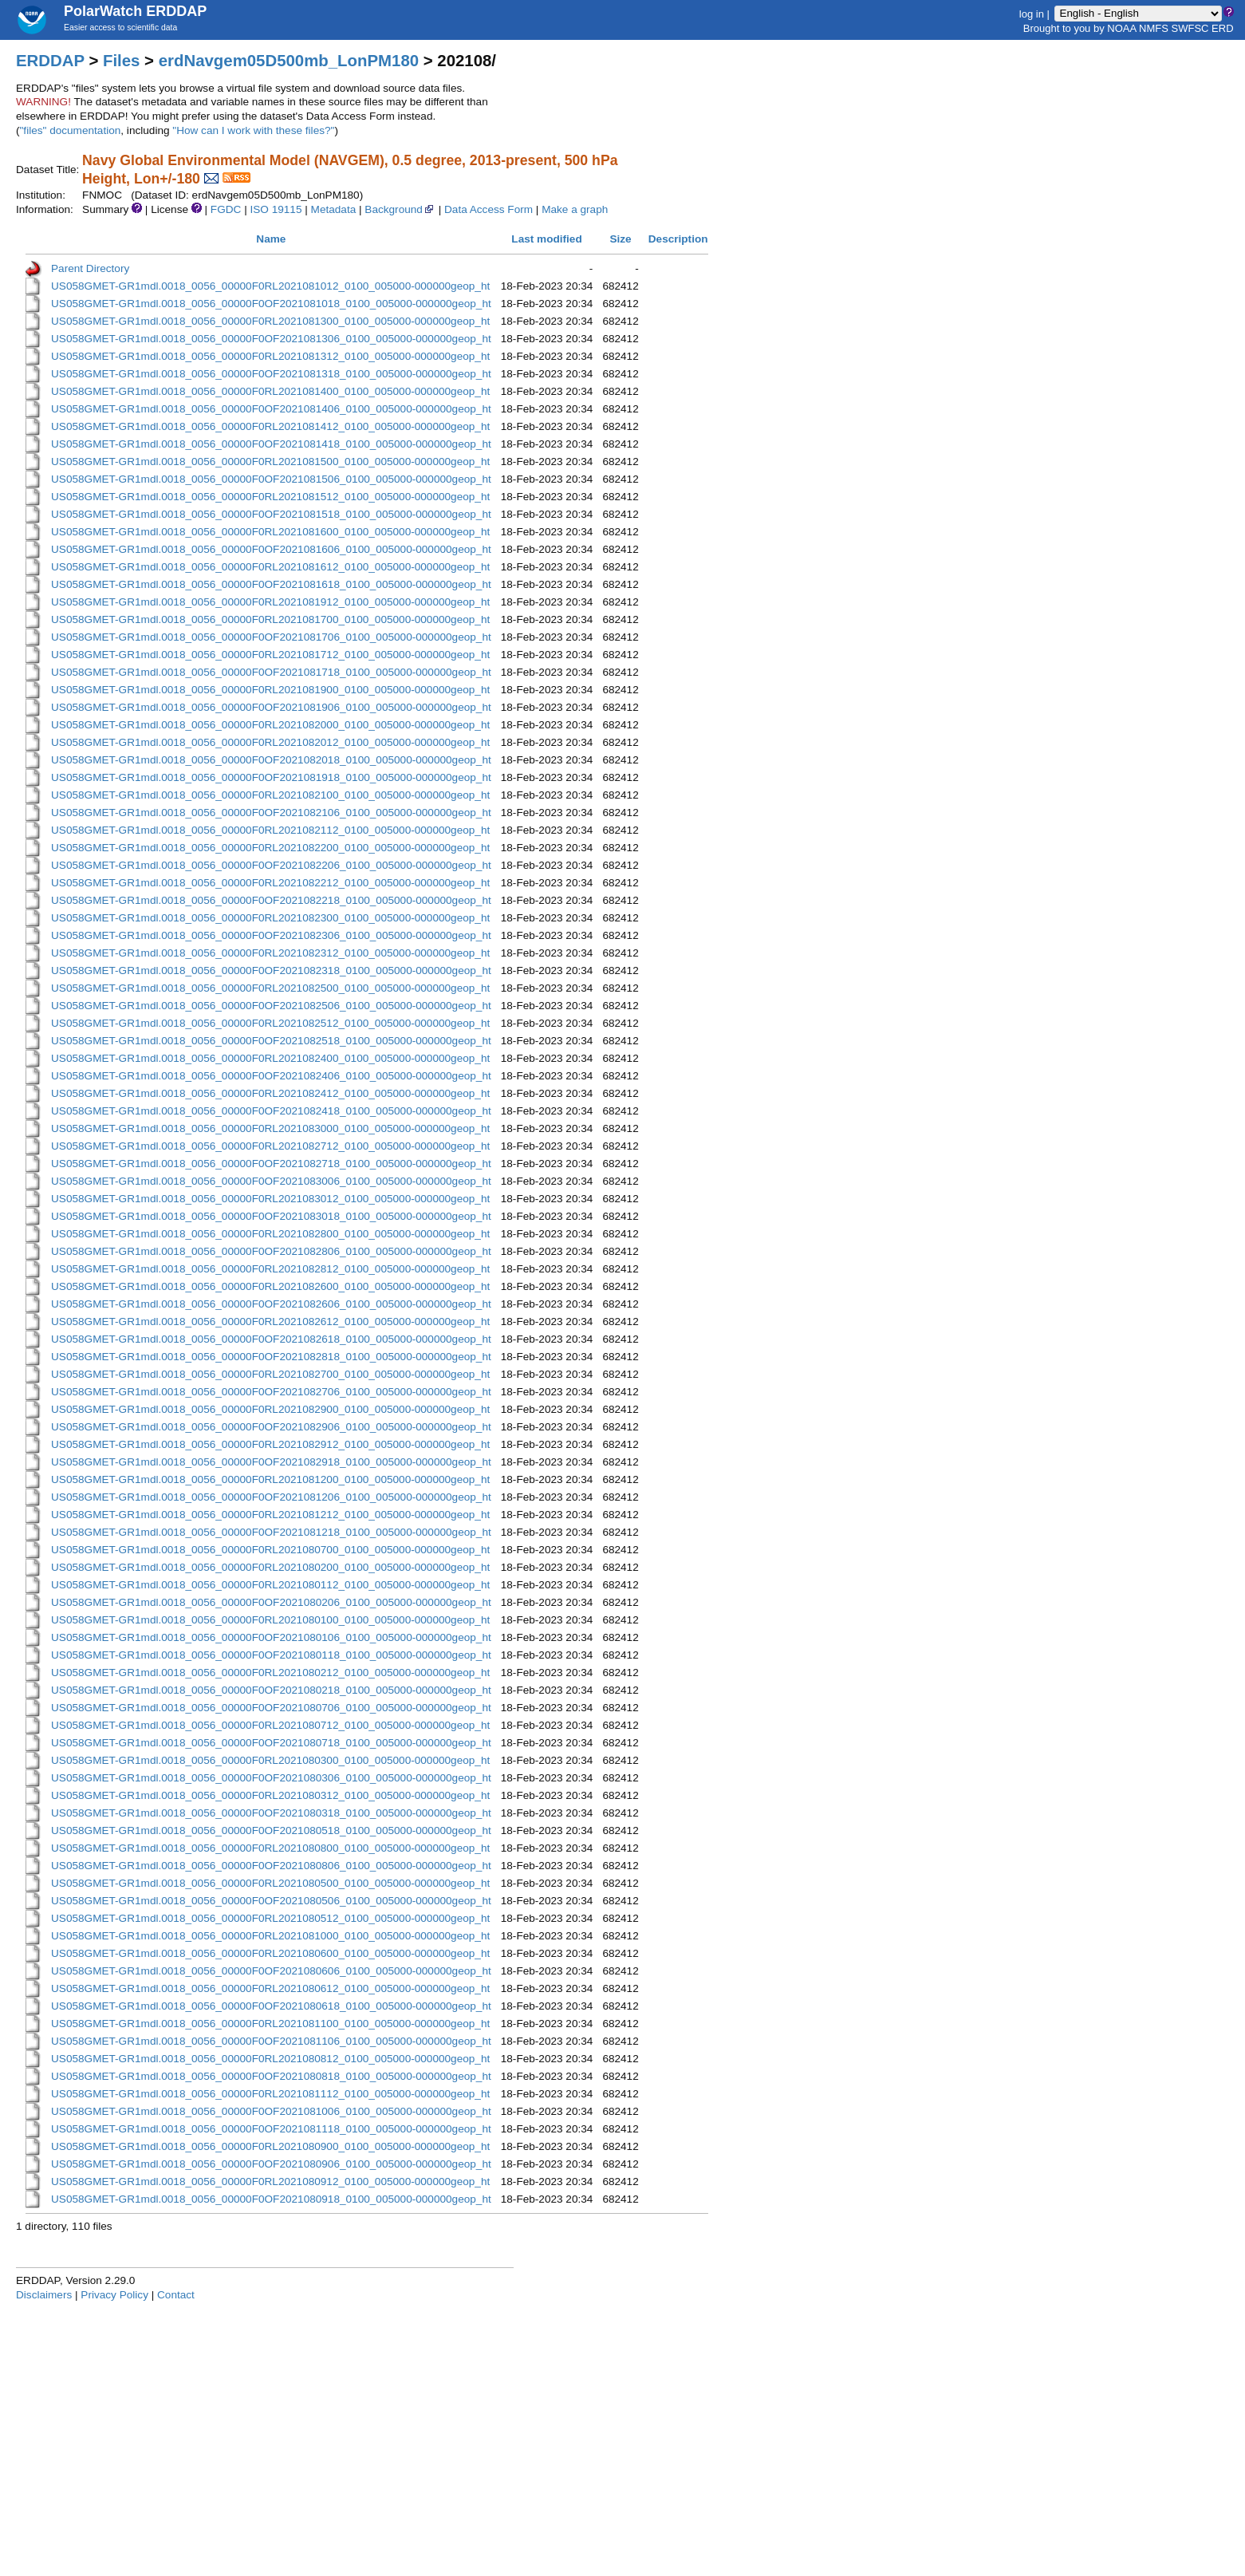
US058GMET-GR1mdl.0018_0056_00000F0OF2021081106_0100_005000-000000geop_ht (271, 2041)
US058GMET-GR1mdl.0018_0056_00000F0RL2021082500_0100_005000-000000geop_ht (270, 988)
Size (620, 239)
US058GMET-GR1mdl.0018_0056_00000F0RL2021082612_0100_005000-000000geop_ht (270, 1321)
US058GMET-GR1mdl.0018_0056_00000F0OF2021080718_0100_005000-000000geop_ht (271, 1743)
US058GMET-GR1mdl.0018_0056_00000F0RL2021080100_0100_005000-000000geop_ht (270, 1620)
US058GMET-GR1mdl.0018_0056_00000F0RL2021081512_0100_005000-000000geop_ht (270, 497)
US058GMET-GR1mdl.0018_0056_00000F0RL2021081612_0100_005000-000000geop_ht (270, 567)
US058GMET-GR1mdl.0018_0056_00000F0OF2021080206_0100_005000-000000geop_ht (271, 1602)
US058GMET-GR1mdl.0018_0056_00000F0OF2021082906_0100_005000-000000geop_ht (271, 1427)
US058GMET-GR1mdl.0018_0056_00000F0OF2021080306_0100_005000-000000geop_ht (271, 1778)
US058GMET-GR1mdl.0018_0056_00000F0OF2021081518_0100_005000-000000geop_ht (271, 514)
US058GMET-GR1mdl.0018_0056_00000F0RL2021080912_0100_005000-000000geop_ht (270, 2181)
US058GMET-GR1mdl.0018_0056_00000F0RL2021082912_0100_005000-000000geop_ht (270, 1444)
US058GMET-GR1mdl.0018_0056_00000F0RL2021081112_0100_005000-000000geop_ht (270, 2094)
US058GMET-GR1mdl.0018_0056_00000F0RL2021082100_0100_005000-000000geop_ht (270, 795)
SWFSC (1190, 28)
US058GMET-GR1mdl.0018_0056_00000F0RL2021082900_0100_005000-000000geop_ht (270, 1409)
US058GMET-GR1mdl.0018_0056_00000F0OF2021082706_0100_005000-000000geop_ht (271, 1392)
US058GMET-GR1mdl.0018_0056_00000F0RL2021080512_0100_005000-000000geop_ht (270, 1918)
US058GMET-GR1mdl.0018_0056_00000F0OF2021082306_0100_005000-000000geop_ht (271, 935)
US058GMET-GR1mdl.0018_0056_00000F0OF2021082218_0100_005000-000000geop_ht (271, 900)
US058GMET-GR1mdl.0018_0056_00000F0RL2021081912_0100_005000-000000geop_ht (270, 602)
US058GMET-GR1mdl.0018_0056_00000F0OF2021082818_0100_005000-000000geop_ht (271, 1357)
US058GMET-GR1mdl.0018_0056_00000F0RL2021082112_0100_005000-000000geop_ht (270, 830)
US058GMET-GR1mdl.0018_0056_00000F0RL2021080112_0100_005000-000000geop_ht (270, 1585)
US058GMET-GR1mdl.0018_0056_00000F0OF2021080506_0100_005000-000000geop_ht (271, 1901)
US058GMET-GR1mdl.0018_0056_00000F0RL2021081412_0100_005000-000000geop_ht (270, 426)
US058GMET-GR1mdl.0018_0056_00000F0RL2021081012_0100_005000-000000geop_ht (270, 286)
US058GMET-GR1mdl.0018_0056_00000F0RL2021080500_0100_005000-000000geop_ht (270, 1883)
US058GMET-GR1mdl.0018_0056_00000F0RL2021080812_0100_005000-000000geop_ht (270, 2059)
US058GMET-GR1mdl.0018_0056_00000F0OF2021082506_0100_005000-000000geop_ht (271, 1006)
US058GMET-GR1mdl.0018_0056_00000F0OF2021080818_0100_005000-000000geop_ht (271, 2076)
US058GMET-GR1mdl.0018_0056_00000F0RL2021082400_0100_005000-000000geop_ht (270, 1058)
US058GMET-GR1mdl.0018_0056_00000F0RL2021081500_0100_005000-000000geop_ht (270, 461)
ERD (1222, 28)
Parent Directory (90, 268)
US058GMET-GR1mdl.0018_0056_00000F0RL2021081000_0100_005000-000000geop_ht (270, 1936)
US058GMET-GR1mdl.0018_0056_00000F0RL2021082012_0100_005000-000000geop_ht (270, 742)
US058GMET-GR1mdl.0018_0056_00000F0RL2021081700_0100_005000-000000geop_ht (270, 619)
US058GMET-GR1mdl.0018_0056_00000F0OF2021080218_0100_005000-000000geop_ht (271, 1690)
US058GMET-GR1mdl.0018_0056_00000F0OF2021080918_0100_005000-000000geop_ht (271, 2199)
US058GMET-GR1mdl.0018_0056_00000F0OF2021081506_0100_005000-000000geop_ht (271, 479)
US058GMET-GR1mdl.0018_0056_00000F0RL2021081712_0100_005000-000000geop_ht (270, 655)
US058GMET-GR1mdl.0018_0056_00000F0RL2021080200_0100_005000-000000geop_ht (270, 1567)
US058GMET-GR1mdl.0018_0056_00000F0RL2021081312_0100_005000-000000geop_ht (270, 356)
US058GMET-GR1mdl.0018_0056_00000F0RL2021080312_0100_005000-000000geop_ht (270, 1795)
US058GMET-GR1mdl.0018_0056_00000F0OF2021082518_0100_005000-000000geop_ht (271, 1041)
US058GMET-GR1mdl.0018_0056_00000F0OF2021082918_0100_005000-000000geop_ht (271, 1462)
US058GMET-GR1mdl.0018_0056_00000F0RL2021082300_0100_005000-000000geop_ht (270, 918)
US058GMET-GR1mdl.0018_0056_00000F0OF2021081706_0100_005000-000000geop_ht (271, 637)
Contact (176, 2295)
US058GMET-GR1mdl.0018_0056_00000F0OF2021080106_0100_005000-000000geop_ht (271, 1637)
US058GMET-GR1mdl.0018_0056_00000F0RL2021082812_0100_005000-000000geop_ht (270, 1269)
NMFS (1153, 28)
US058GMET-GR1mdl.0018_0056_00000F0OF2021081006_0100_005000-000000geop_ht (271, 2111)
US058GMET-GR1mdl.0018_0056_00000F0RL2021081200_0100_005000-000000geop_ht (270, 1479)
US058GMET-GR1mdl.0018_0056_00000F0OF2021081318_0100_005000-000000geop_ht (271, 374)
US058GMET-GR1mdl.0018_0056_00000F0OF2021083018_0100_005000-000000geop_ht (271, 1216)
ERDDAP (50, 60)
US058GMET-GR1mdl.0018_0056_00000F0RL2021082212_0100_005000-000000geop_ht (270, 883)
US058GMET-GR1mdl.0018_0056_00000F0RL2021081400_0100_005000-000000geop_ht (270, 391)
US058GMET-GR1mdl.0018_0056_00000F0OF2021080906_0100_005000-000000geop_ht (271, 2164)
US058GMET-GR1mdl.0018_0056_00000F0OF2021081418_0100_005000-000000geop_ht (271, 444)
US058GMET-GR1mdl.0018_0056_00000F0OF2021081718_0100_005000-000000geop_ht (271, 672)
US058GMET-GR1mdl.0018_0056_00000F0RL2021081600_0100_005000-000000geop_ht (270, 532)
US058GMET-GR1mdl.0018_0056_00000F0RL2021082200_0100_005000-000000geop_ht (270, 848)
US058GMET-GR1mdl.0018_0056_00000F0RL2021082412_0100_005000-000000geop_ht (270, 1093)
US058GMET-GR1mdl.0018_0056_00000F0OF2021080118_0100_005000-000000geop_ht (271, 1655)
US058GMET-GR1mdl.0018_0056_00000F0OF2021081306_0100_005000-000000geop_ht (271, 339)
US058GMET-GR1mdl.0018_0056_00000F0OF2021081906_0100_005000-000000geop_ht (271, 707)
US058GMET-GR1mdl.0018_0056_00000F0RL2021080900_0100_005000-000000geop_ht (270, 2146)
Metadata (334, 209)
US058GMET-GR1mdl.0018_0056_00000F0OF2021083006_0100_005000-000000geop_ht (271, 1181)
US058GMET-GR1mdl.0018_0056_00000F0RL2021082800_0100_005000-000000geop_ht (270, 1234)
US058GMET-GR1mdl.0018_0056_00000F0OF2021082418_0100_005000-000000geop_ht (271, 1111)
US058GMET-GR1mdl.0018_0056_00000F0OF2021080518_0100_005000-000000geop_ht (271, 1830)
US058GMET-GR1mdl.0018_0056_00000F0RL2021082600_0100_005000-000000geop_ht (270, 1286)
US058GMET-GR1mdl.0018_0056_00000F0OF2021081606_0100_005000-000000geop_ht (271, 549)
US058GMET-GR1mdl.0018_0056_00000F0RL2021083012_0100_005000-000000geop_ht (270, 1199)
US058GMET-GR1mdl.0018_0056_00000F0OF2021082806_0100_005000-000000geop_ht (271, 1251)
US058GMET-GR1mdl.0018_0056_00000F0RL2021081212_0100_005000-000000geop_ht (270, 1515)
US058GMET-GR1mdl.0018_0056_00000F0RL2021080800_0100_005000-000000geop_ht (270, 1848)
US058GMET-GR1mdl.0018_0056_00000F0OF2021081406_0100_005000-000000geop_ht (271, 409)
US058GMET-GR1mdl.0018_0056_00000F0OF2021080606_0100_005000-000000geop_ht (271, 1971)
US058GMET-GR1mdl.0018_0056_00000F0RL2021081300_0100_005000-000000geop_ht (270, 321)
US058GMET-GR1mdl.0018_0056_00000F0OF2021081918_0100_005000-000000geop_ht (271, 777)
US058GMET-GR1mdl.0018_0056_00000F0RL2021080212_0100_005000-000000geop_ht (270, 1673)
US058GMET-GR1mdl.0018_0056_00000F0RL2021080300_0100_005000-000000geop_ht (270, 1760)
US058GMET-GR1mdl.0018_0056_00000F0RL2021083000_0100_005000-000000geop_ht (270, 1128)
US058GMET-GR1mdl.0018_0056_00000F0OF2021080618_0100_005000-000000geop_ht (271, 2006)
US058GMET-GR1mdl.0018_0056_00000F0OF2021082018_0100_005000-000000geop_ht (271, 760)
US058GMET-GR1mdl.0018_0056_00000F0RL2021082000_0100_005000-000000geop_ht (270, 725)
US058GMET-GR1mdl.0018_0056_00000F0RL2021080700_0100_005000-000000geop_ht (270, 1550)
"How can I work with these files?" (253, 130)
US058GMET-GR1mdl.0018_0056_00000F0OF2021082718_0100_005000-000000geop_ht (271, 1164)
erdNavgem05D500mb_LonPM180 (289, 60)
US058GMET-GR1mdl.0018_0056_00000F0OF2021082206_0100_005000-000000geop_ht (271, 865)
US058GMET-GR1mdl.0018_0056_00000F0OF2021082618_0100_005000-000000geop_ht (271, 1339)
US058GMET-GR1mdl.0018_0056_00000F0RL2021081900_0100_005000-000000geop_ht (270, 690)
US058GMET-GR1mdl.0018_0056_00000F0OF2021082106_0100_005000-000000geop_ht (271, 813)
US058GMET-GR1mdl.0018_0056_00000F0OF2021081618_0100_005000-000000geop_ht (271, 584)
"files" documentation (70, 130)
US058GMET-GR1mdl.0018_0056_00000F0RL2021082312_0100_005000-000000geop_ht (270, 953)
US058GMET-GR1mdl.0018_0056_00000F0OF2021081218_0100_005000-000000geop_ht (271, 1532)
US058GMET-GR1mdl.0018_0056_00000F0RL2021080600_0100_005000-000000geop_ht (270, 1953)
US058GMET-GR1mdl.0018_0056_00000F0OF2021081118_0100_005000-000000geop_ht (271, 2129)
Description (678, 239)
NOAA (1121, 28)
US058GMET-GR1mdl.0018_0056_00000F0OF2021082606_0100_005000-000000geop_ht (271, 1304)
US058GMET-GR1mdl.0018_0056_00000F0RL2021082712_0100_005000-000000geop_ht (270, 1146)
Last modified (546, 239)
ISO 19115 (275, 209)
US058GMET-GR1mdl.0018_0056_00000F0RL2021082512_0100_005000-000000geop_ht (270, 1023)
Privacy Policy (114, 2295)
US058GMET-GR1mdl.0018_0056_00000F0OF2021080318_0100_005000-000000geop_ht (271, 1813)
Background (399, 209)
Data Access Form (488, 209)
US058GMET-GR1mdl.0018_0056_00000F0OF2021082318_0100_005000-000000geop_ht (271, 970)
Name (271, 239)
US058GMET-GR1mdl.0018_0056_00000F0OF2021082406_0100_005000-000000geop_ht (271, 1076)
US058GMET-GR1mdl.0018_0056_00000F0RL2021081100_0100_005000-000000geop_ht (270, 2024)
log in (1031, 13)
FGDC (226, 209)
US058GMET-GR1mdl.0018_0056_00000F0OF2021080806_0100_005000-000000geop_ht (271, 1866)
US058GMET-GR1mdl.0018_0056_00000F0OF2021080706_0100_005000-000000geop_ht (271, 1708)
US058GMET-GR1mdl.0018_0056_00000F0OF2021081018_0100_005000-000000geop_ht (271, 304)
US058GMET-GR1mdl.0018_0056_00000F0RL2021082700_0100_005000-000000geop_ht (270, 1374)
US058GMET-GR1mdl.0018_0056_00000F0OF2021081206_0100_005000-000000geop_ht (271, 1497)
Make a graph (575, 209)
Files (121, 60)
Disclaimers (44, 2295)
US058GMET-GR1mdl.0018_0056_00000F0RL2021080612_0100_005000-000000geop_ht (270, 1988)
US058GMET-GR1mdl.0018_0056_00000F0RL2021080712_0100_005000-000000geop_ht (270, 1725)
